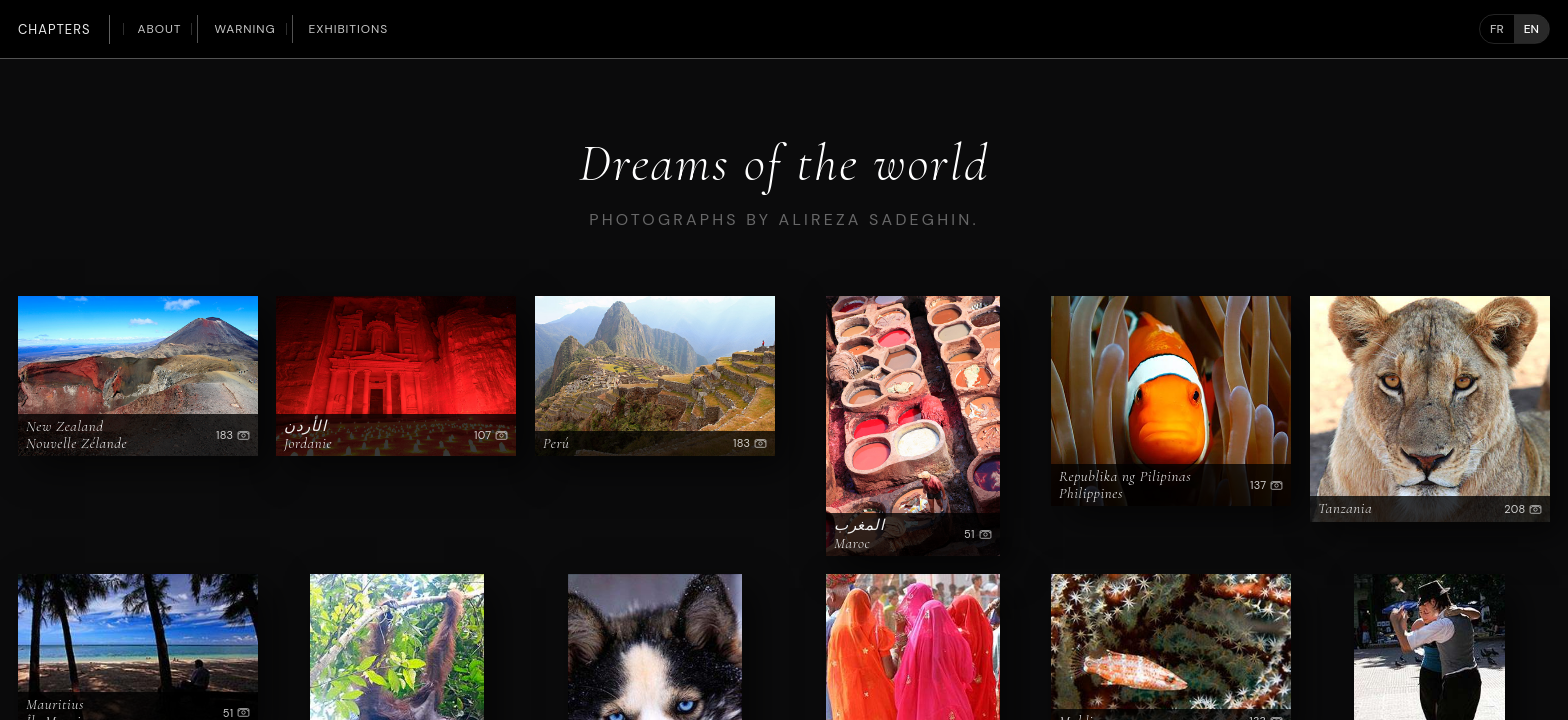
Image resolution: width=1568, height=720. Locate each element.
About (160, 29)
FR (1497, 29)
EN (1531, 29)
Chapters (54, 29)
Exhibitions (349, 29)
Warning (244, 29)
